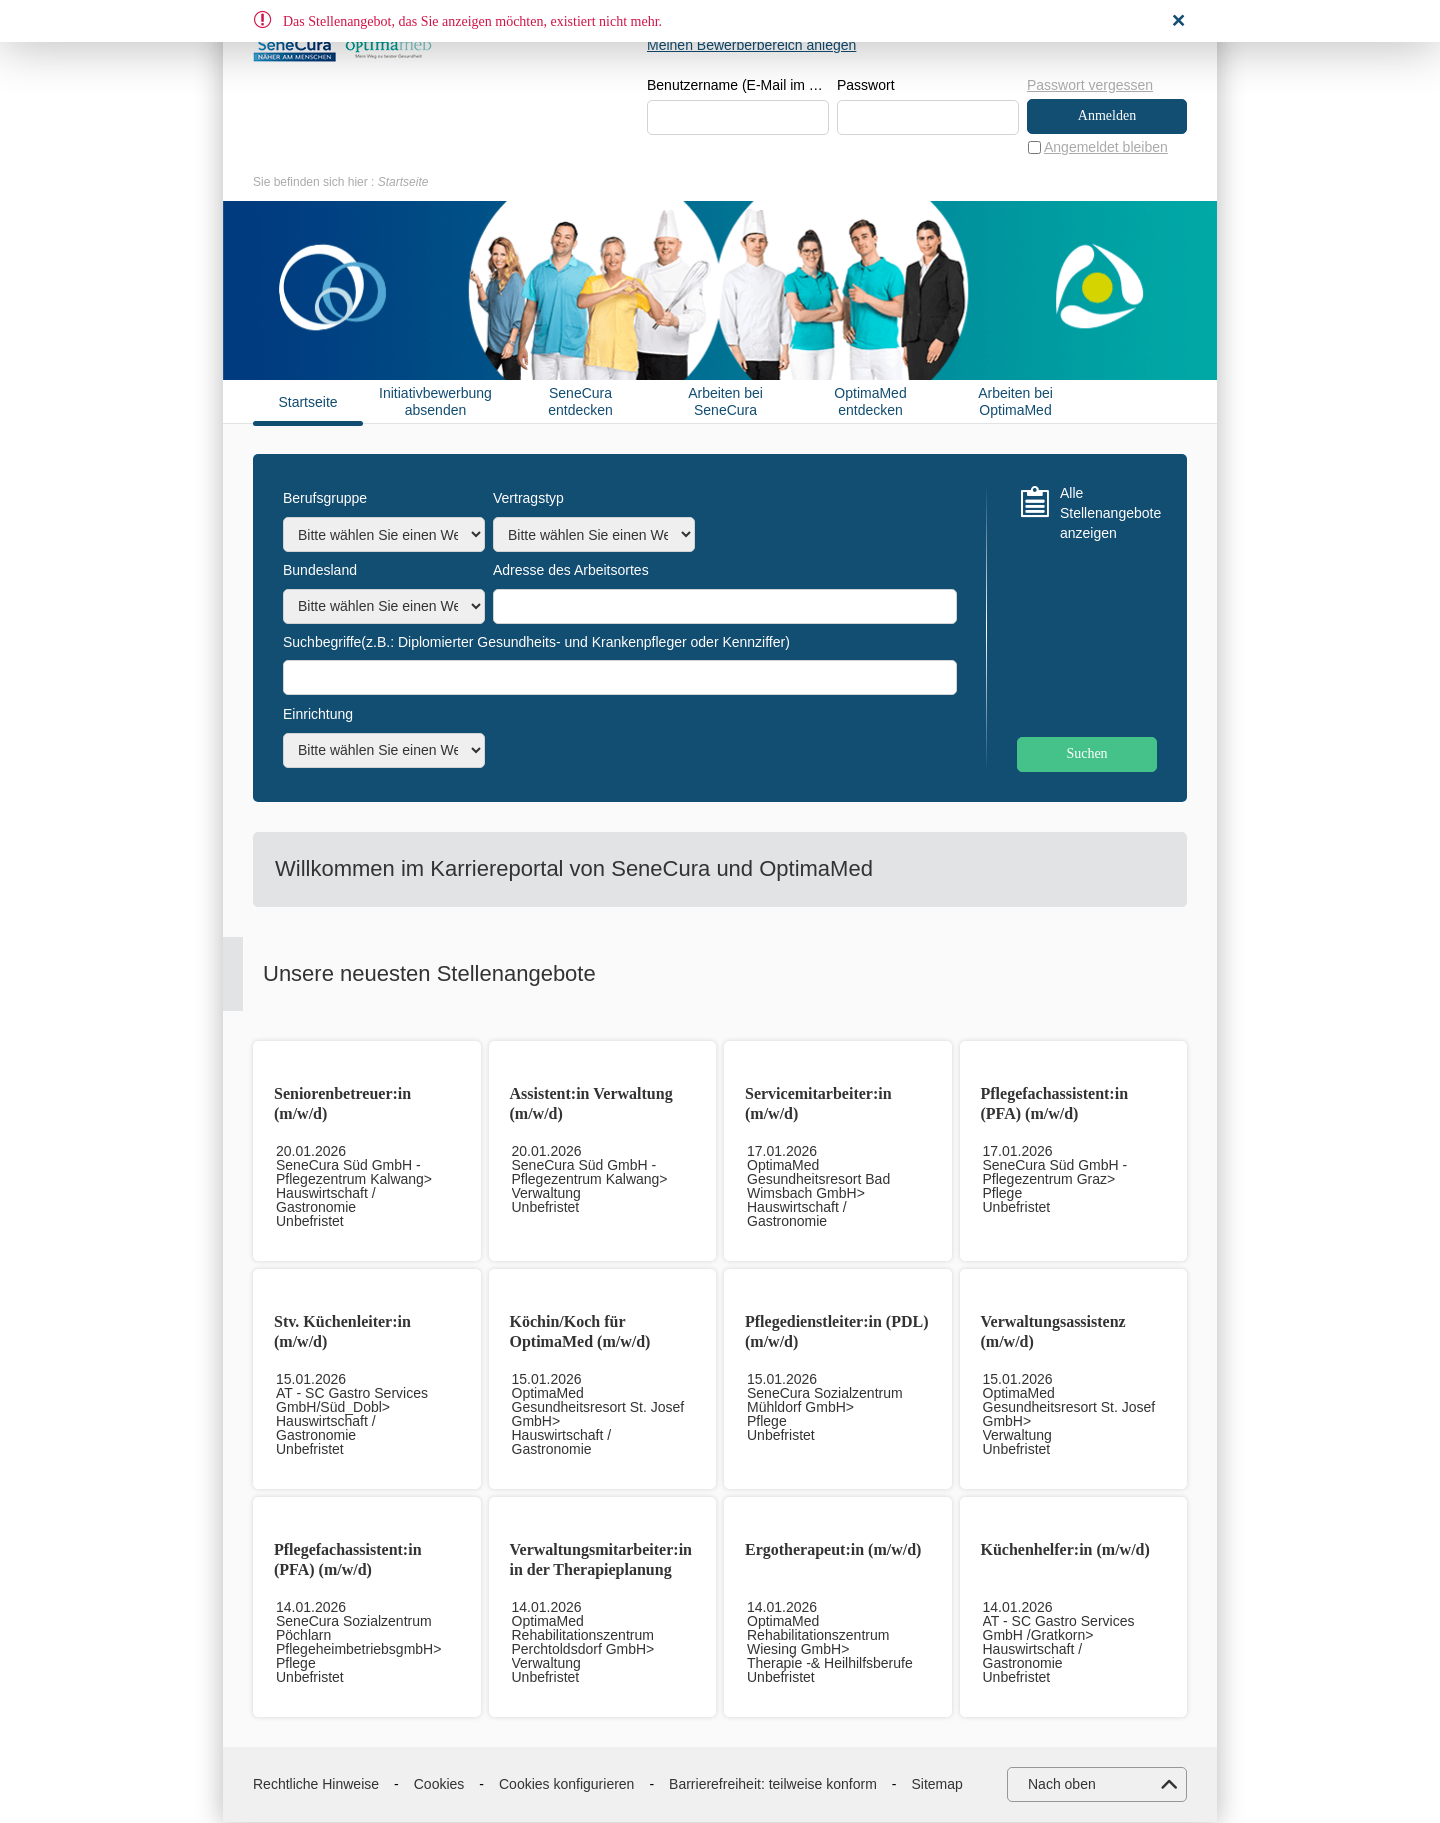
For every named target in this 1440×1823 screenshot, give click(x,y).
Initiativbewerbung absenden (435, 402)
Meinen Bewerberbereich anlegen (751, 45)
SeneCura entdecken (580, 402)
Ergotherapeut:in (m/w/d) (833, 1550)
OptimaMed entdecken (870, 402)
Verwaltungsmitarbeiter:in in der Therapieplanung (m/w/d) (601, 1570)
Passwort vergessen (1090, 85)
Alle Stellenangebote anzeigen (1108, 513)
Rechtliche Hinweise (316, 1784)
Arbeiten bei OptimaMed (1015, 402)
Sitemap (937, 1784)
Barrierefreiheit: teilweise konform (773, 1784)
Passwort (866, 86)
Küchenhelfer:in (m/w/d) (1065, 1550)
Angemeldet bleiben (1106, 147)
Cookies (439, 1784)
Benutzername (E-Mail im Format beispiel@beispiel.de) (738, 86)
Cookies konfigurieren (566, 1784)
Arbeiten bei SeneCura (725, 402)
